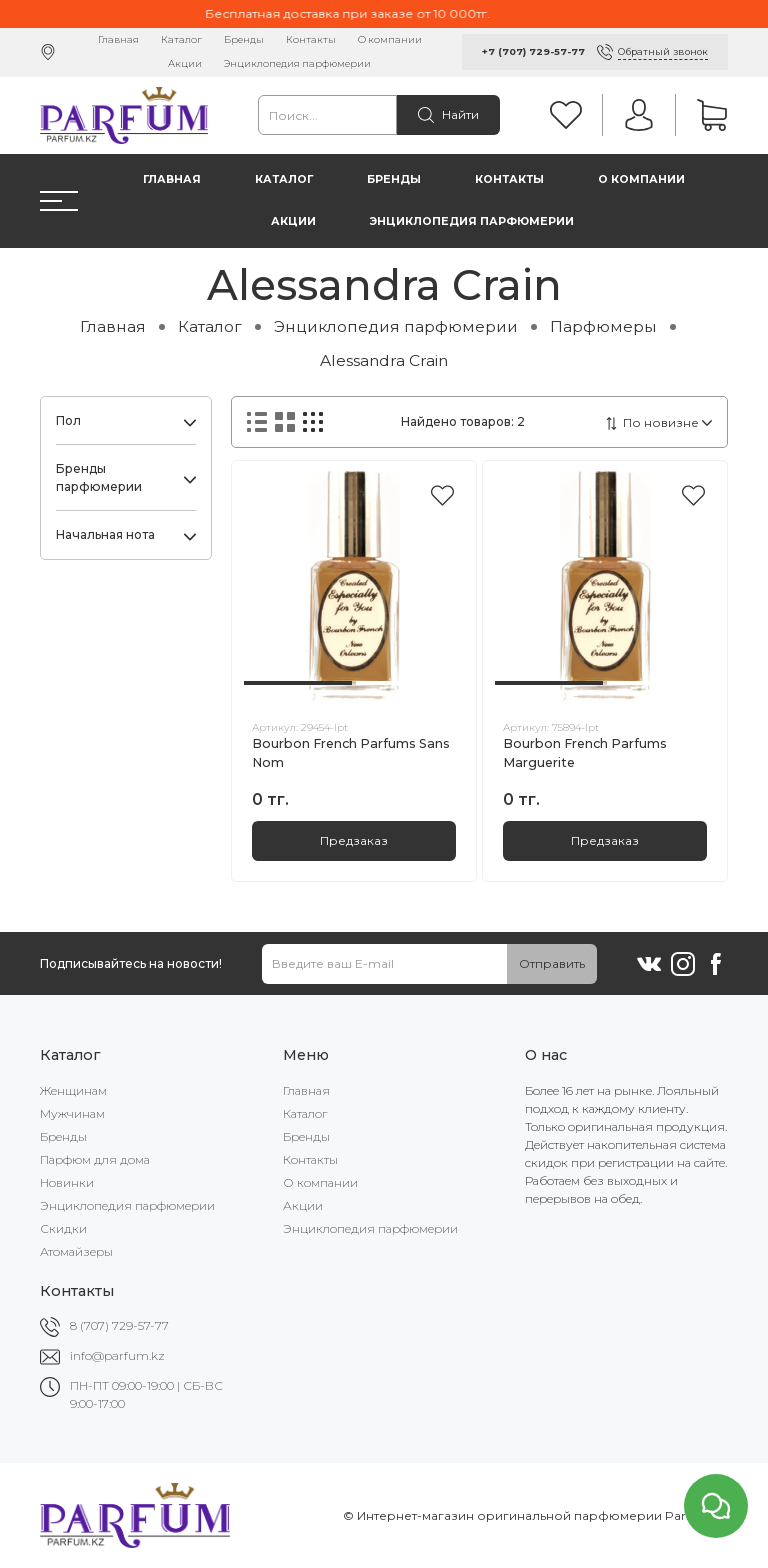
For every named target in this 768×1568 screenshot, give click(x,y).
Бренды (244, 39)
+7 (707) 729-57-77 (533, 51)
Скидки (63, 1228)
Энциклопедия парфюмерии (297, 63)
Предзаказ (354, 840)
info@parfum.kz (117, 1355)
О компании (390, 39)
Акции (185, 63)
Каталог (181, 39)
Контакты (311, 39)
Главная (118, 39)
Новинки (67, 1182)
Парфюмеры (603, 326)
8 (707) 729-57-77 (119, 1325)
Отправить (552, 963)
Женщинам (73, 1090)
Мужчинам (72, 1113)
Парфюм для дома (95, 1159)
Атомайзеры (76, 1251)
